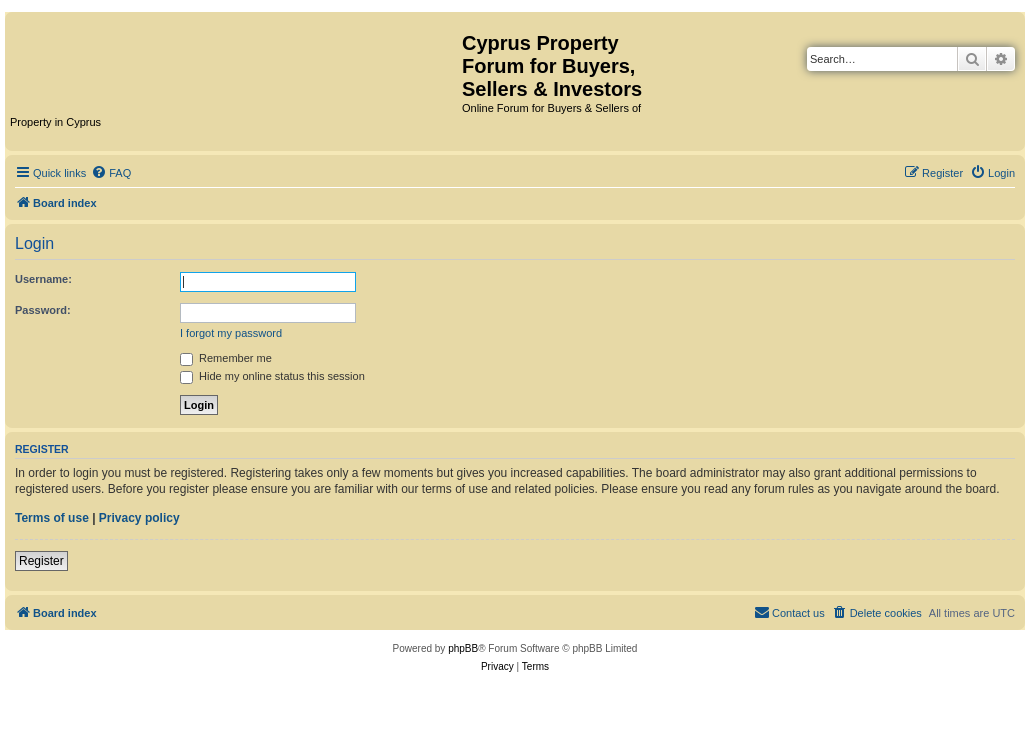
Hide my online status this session (272, 376)
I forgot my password (231, 333)
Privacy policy (139, 518)
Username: (43, 279)
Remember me (226, 358)
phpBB (463, 648)
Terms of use (52, 518)
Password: (43, 310)
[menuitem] (111, 173)
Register (41, 561)
